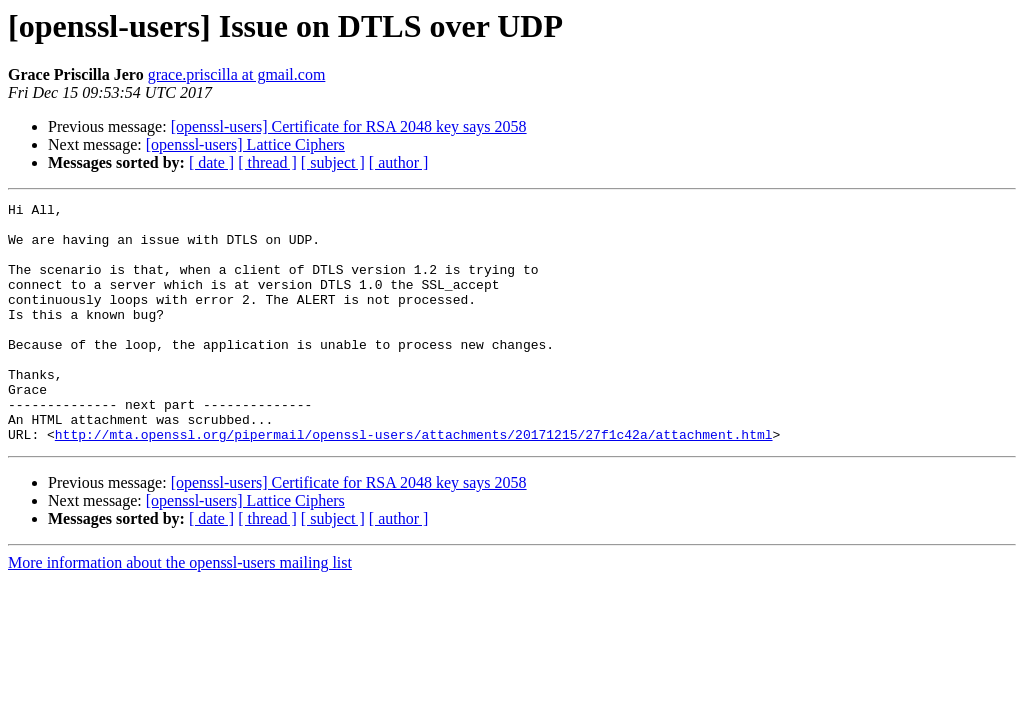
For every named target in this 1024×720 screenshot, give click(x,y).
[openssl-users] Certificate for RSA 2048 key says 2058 (349, 126)
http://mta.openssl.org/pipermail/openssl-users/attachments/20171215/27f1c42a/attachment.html (414, 482)
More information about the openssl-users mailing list (180, 610)
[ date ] (211, 162)
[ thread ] (267, 162)
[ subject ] (333, 162)
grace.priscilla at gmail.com (237, 74)
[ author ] (399, 162)
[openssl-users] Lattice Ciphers (245, 144)
